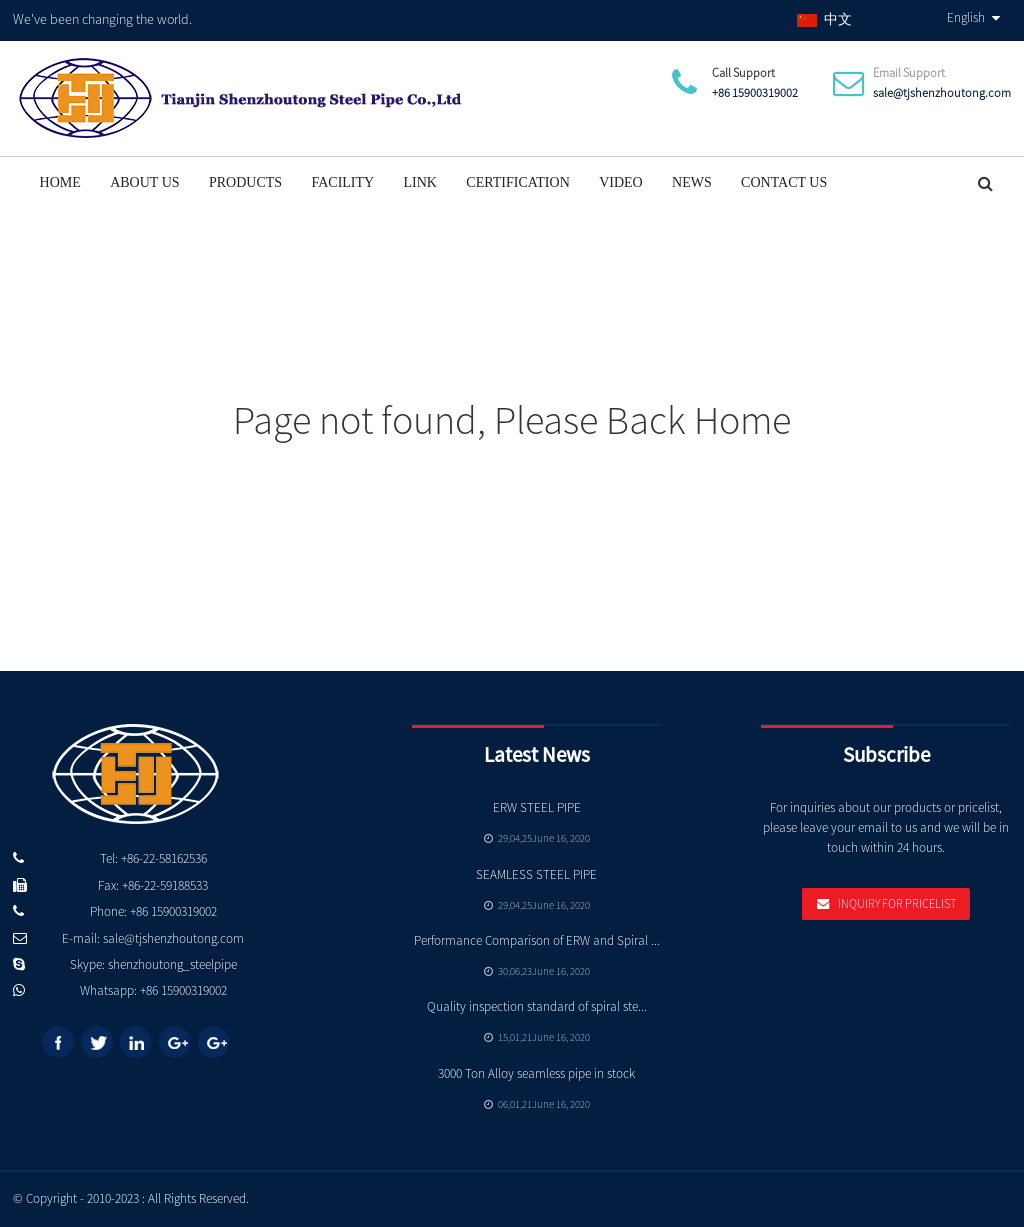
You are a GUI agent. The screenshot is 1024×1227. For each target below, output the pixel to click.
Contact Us (784, 182)
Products (245, 182)
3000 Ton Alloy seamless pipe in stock (536, 1073)
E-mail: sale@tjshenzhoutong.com (153, 938)
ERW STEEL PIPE (537, 807)
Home (60, 182)
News (692, 182)
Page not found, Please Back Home (512, 420)
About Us (144, 182)
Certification (517, 182)
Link (420, 182)
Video (621, 182)
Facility (342, 182)
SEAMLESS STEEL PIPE (536, 874)
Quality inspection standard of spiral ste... (537, 1006)
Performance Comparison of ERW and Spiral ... (537, 940)
